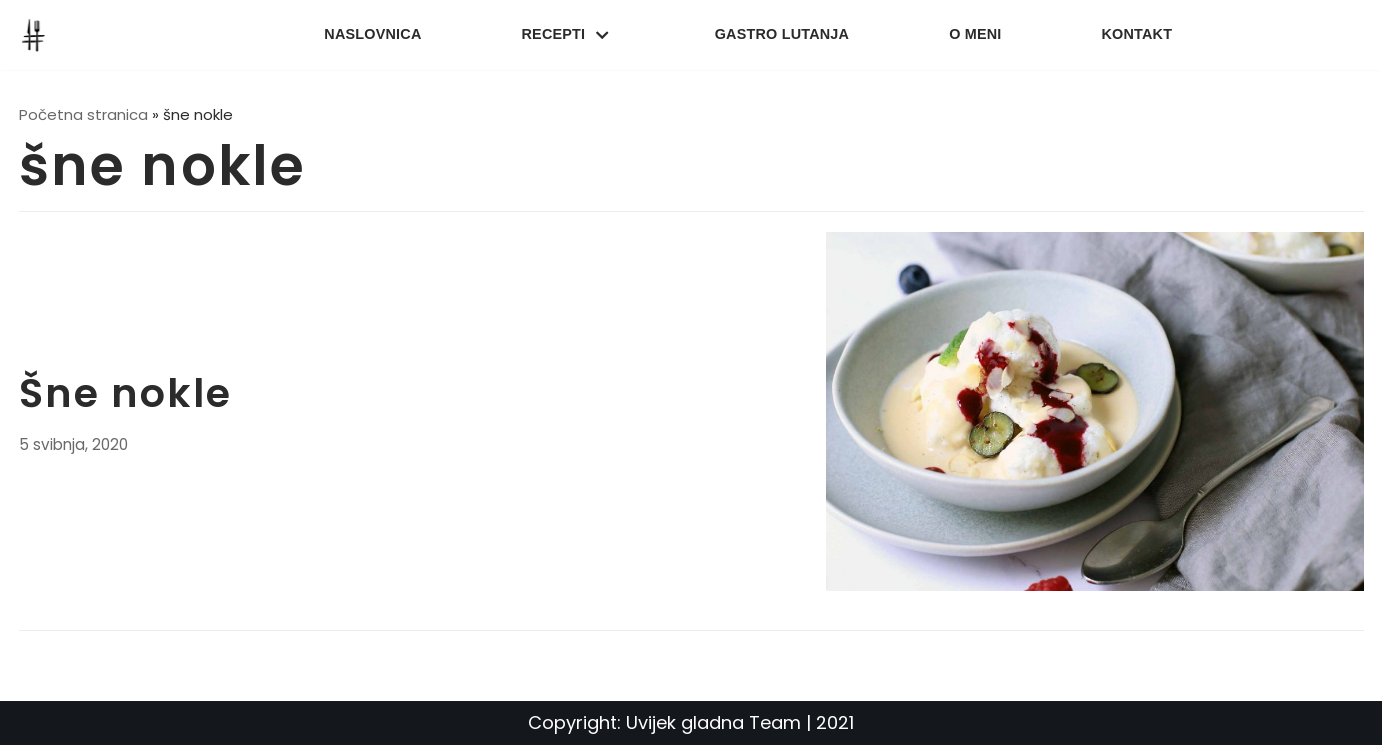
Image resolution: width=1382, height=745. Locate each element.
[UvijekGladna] (38, 35)
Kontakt (1137, 34)
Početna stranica (83, 114)
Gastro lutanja (782, 34)
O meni (975, 34)
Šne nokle (126, 393)
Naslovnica (372, 34)
